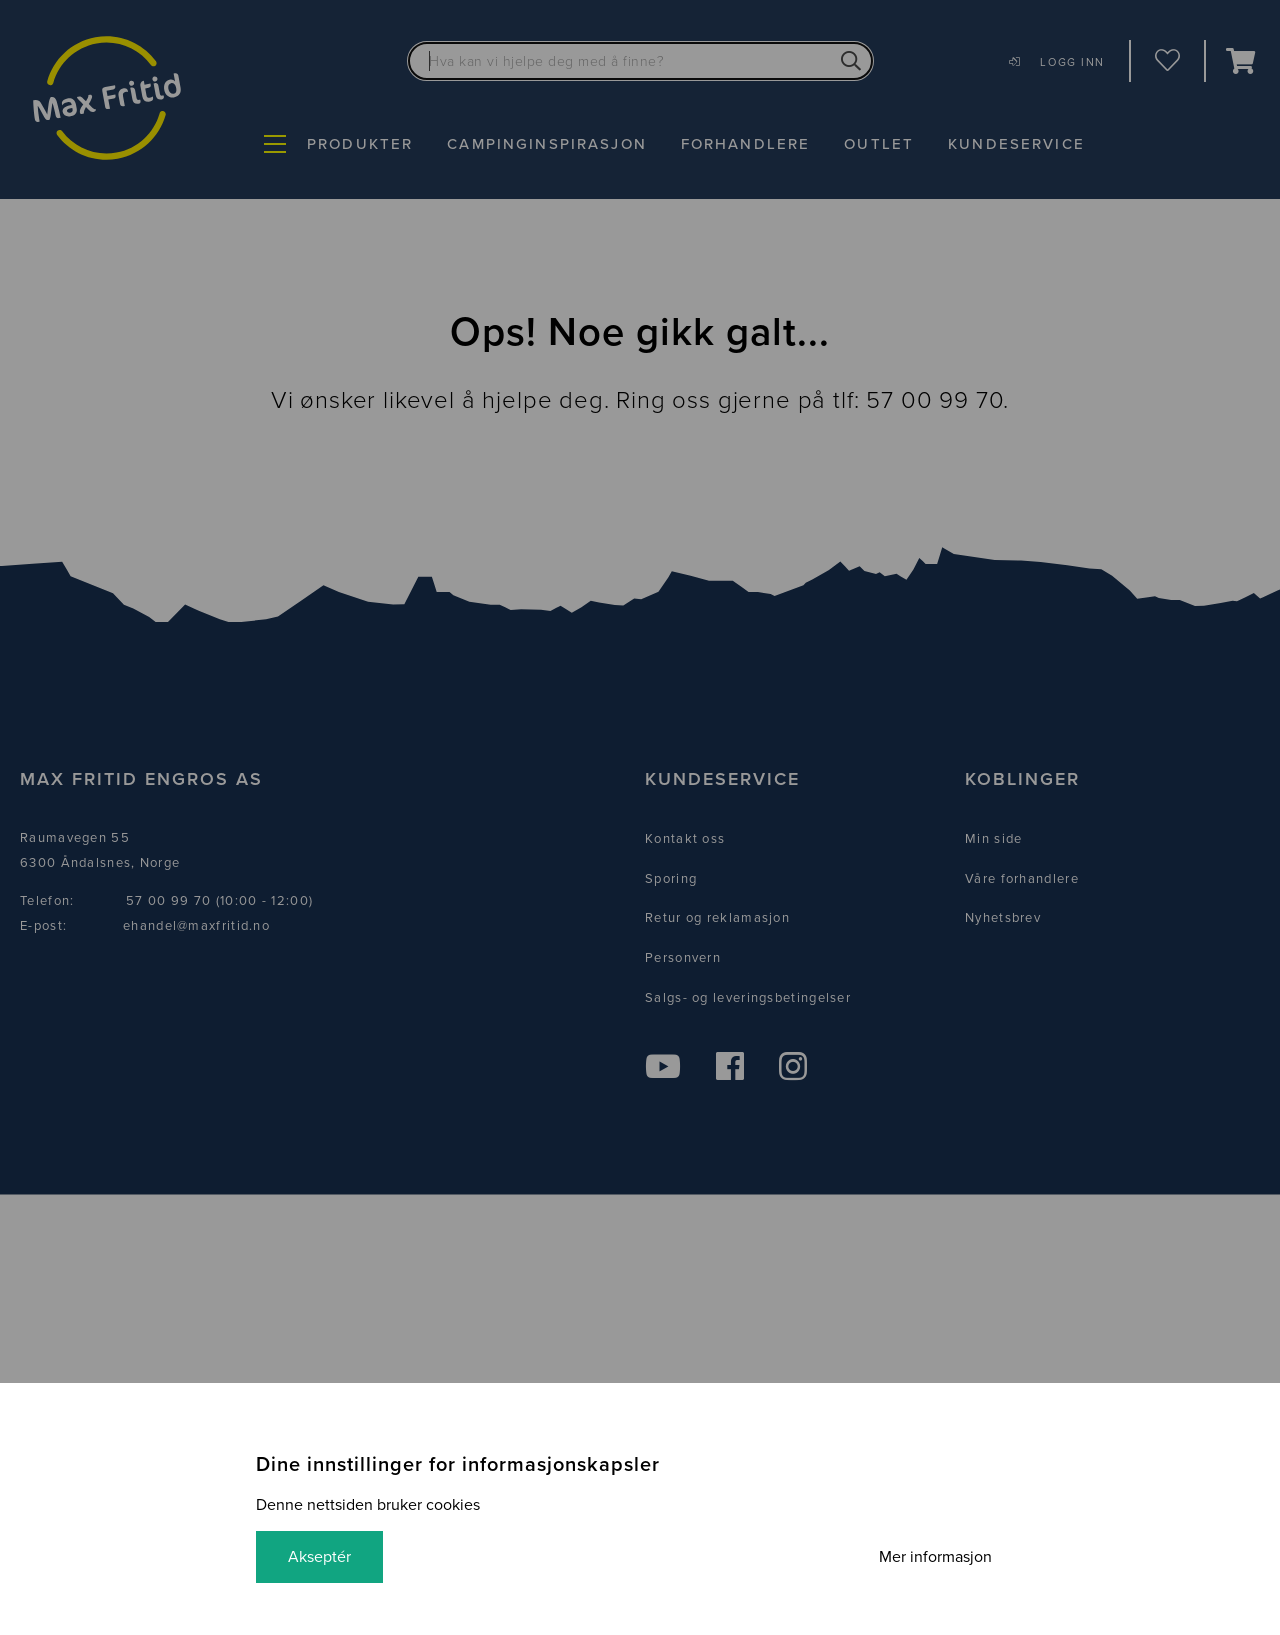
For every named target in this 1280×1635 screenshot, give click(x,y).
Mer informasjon (935, 1557)
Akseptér (319, 1557)
